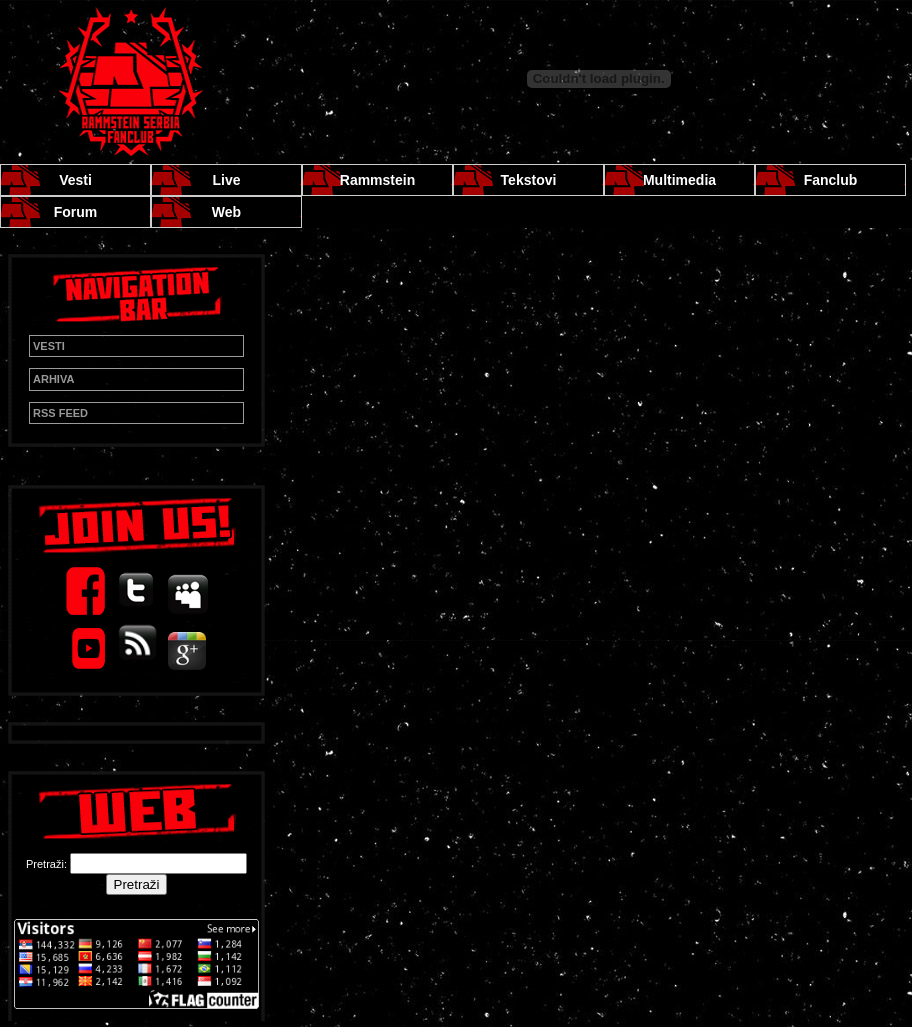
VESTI (49, 346)
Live (226, 180)
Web (226, 212)
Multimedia (679, 180)
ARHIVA (53, 379)
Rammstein (377, 180)
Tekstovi (529, 180)
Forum (76, 212)
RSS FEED (60, 413)
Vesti (75, 180)
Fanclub (831, 180)
